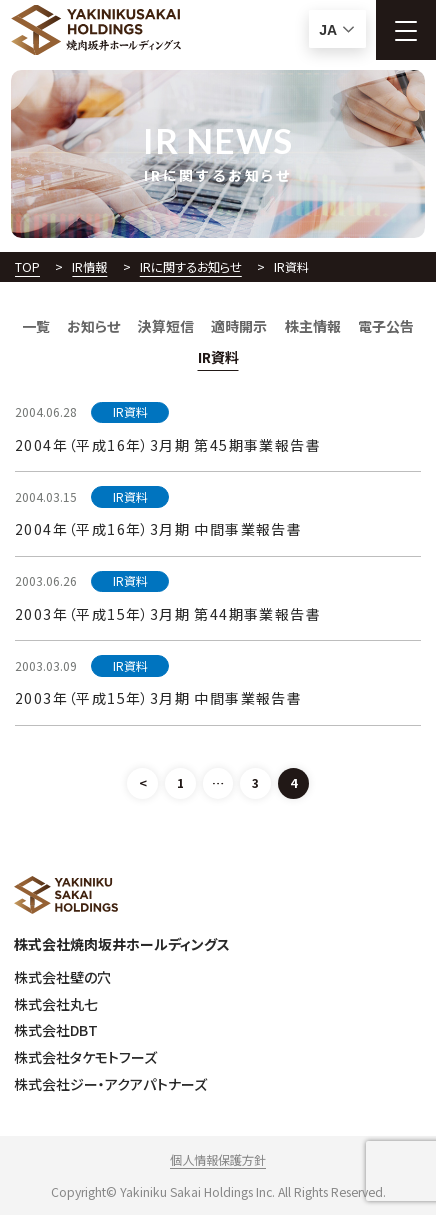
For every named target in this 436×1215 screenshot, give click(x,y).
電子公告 (386, 326)
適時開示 (239, 326)
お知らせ (93, 326)
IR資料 (218, 357)
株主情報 (313, 326)
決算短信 (166, 326)
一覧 (36, 326)
